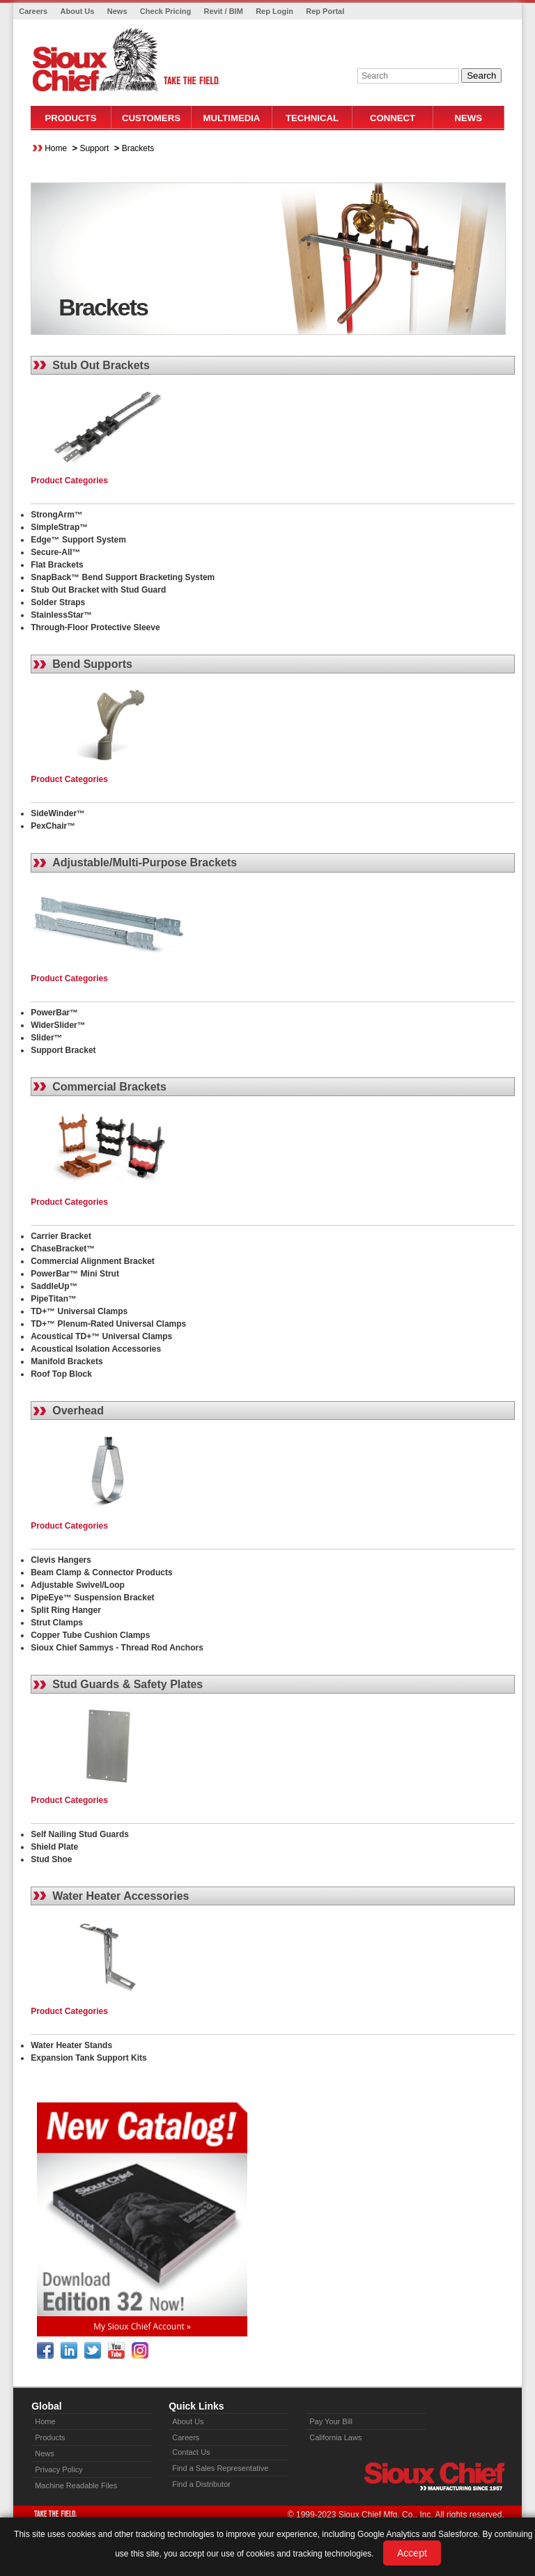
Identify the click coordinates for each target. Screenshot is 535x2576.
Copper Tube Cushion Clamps (90, 1635)
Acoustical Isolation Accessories (96, 1349)
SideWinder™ (58, 813)
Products (70, 118)
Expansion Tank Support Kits (88, 2058)
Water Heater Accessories (120, 1896)
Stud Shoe (51, 1859)
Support (94, 148)
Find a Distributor (201, 2484)
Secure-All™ (55, 552)
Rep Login (274, 11)
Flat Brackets (57, 565)
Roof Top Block (61, 1374)
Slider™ (46, 1038)
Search (481, 75)
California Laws (335, 2437)
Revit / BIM (223, 11)
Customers (151, 118)
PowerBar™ (54, 1012)
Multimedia (232, 118)
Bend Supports (92, 664)
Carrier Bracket (61, 1236)
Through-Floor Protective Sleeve (95, 627)
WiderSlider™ (58, 1025)
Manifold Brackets (66, 1361)
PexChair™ (53, 826)
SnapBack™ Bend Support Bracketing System (123, 577)
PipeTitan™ (54, 1299)
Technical (312, 118)
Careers (33, 11)
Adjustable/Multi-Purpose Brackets (144, 862)
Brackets (138, 148)
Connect (392, 118)
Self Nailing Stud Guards (80, 1834)
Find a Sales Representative (220, 2468)
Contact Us (191, 2452)
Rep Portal (325, 11)
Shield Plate (54, 1847)
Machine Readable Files (76, 2485)
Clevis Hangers (61, 1560)
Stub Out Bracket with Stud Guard (98, 590)
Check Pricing (165, 11)
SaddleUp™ (54, 1286)
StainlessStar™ (61, 615)
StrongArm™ (57, 515)
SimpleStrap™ (59, 527)
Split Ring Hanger (66, 1610)
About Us (78, 11)
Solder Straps (58, 602)
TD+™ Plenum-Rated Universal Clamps (108, 1324)
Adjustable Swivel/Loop (78, 1585)
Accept (412, 2553)
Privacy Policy (58, 2469)
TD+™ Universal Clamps (79, 1311)
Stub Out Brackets (101, 365)
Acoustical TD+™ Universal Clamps (101, 1336)
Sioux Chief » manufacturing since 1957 (434, 2476)
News (117, 11)
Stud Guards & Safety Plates (127, 1684)
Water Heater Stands (71, 2045)
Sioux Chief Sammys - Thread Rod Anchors (117, 1648)
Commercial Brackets (109, 1087)
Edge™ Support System (78, 540)
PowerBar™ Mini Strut (75, 1274)
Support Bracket (63, 1050)
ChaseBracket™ (63, 1249)
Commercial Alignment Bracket (93, 1261)
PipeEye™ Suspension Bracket (92, 1597)
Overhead (78, 1410)
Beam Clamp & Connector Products (101, 1572)
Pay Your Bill (330, 2421)
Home (56, 148)
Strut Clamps (57, 1622)
